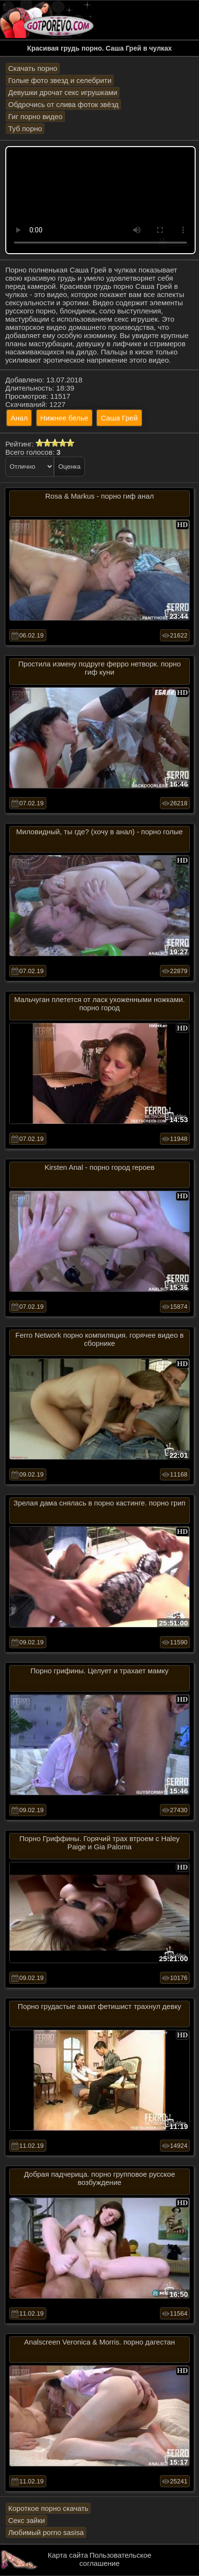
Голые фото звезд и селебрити (59, 80)
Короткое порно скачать (48, 2508)
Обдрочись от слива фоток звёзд (63, 104)
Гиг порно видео (35, 116)
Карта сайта (68, 2555)
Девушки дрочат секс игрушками (62, 92)
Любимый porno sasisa (46, 2532)
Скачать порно (32, 68)
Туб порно (25, 128)
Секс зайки (26, 2520)
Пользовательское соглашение (115, 2559)
